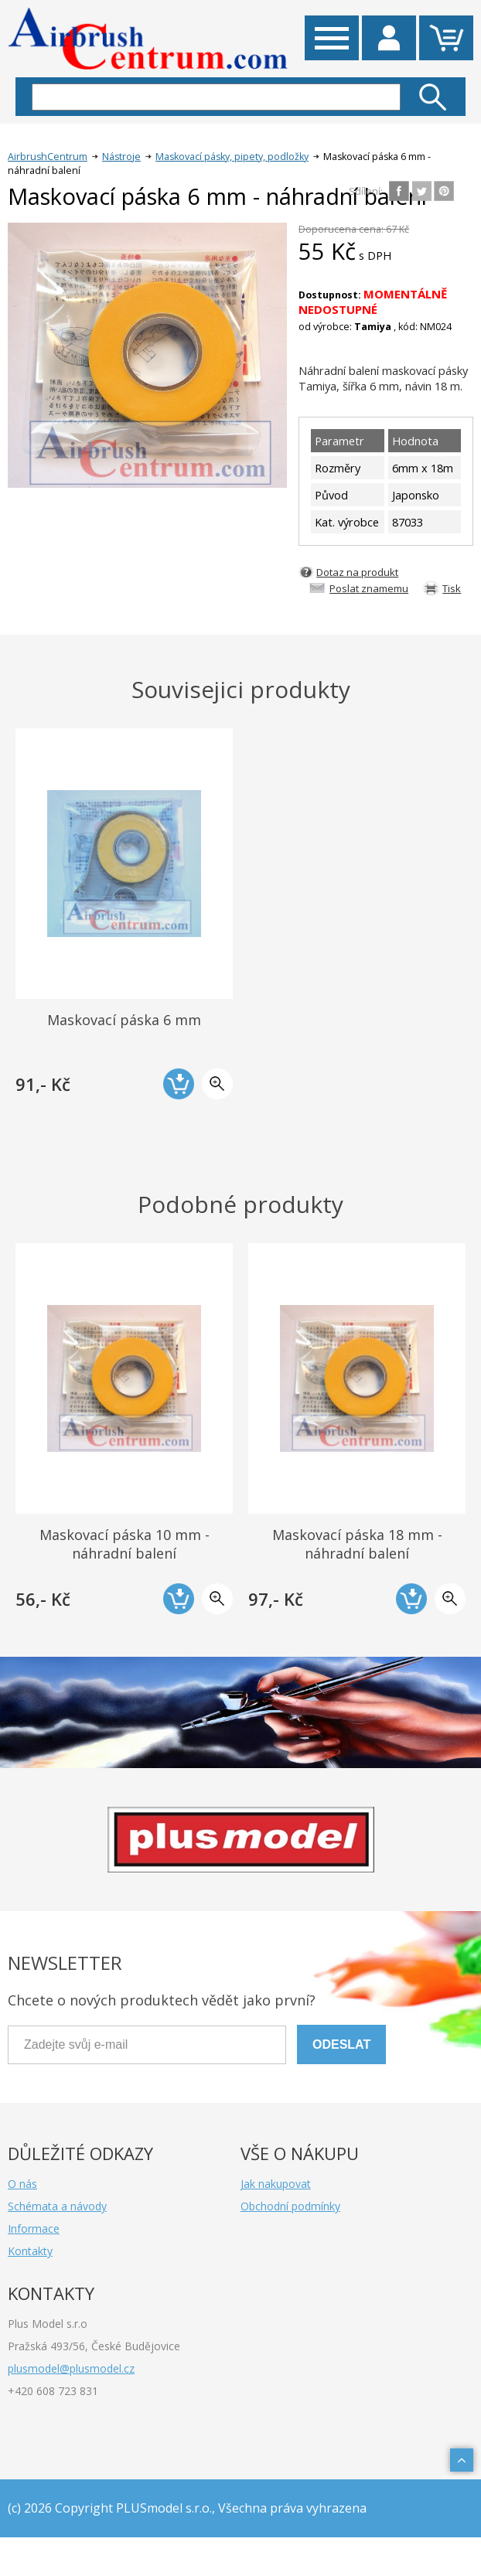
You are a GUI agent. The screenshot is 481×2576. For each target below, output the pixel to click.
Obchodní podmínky (290, 2206)
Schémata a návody (57, 2206)
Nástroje (121, 156)
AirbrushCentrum (47, 156)
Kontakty (30, 2251)
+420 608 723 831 (53, 2390)
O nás (22, 2183)
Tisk (451, 588)
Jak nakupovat (275, 2183)
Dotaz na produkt (357, 572)
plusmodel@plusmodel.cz (71, 2368)
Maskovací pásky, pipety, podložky (232, 156)
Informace (34, 2228)
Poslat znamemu (368, 588)
